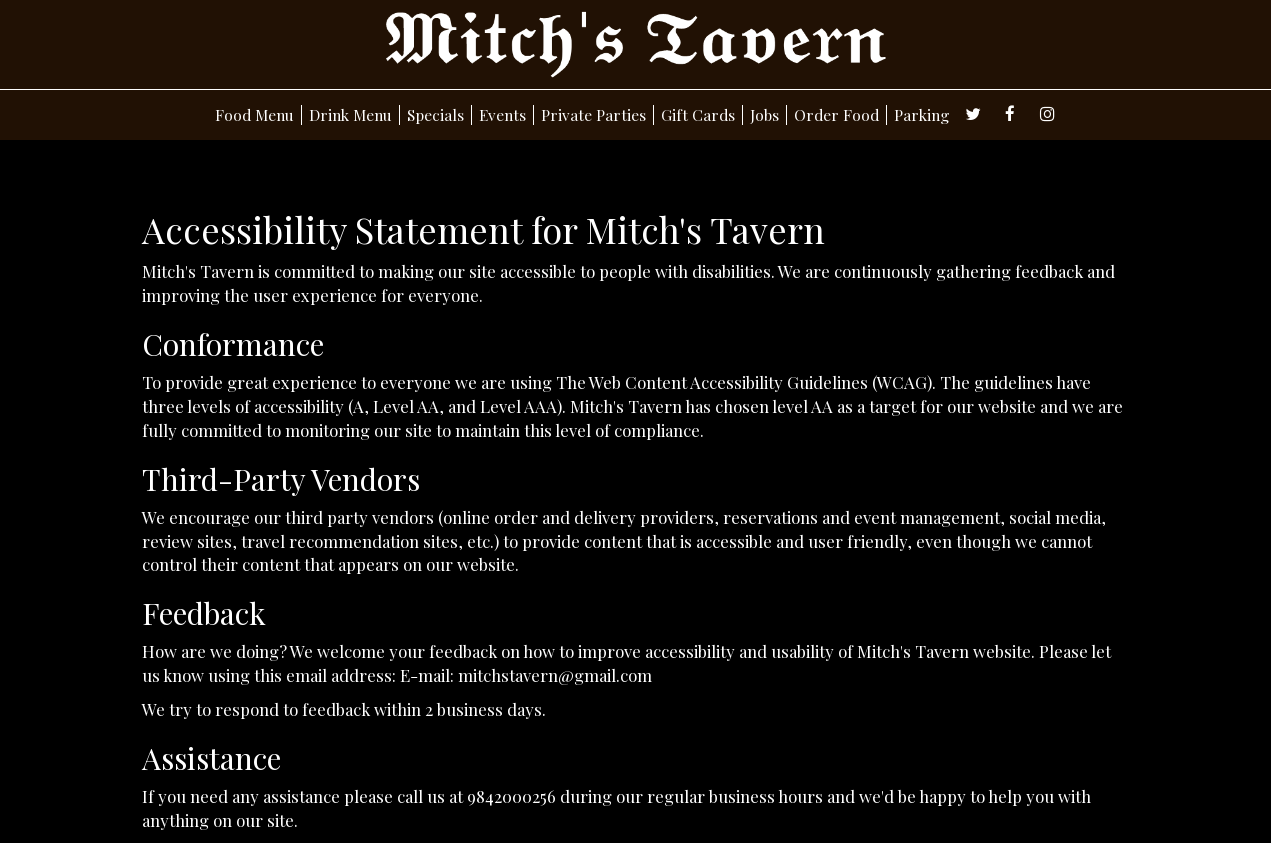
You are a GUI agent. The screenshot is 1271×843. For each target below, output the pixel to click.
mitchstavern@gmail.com (555, 675)
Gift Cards (698, 115)
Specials (435, 115)
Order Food (836, 115)
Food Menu (254, 115)
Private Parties (593, 115)
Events (502, 115)
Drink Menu (350, 115)
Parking (922, 115)
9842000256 (511, 796)
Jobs (764, 115)
